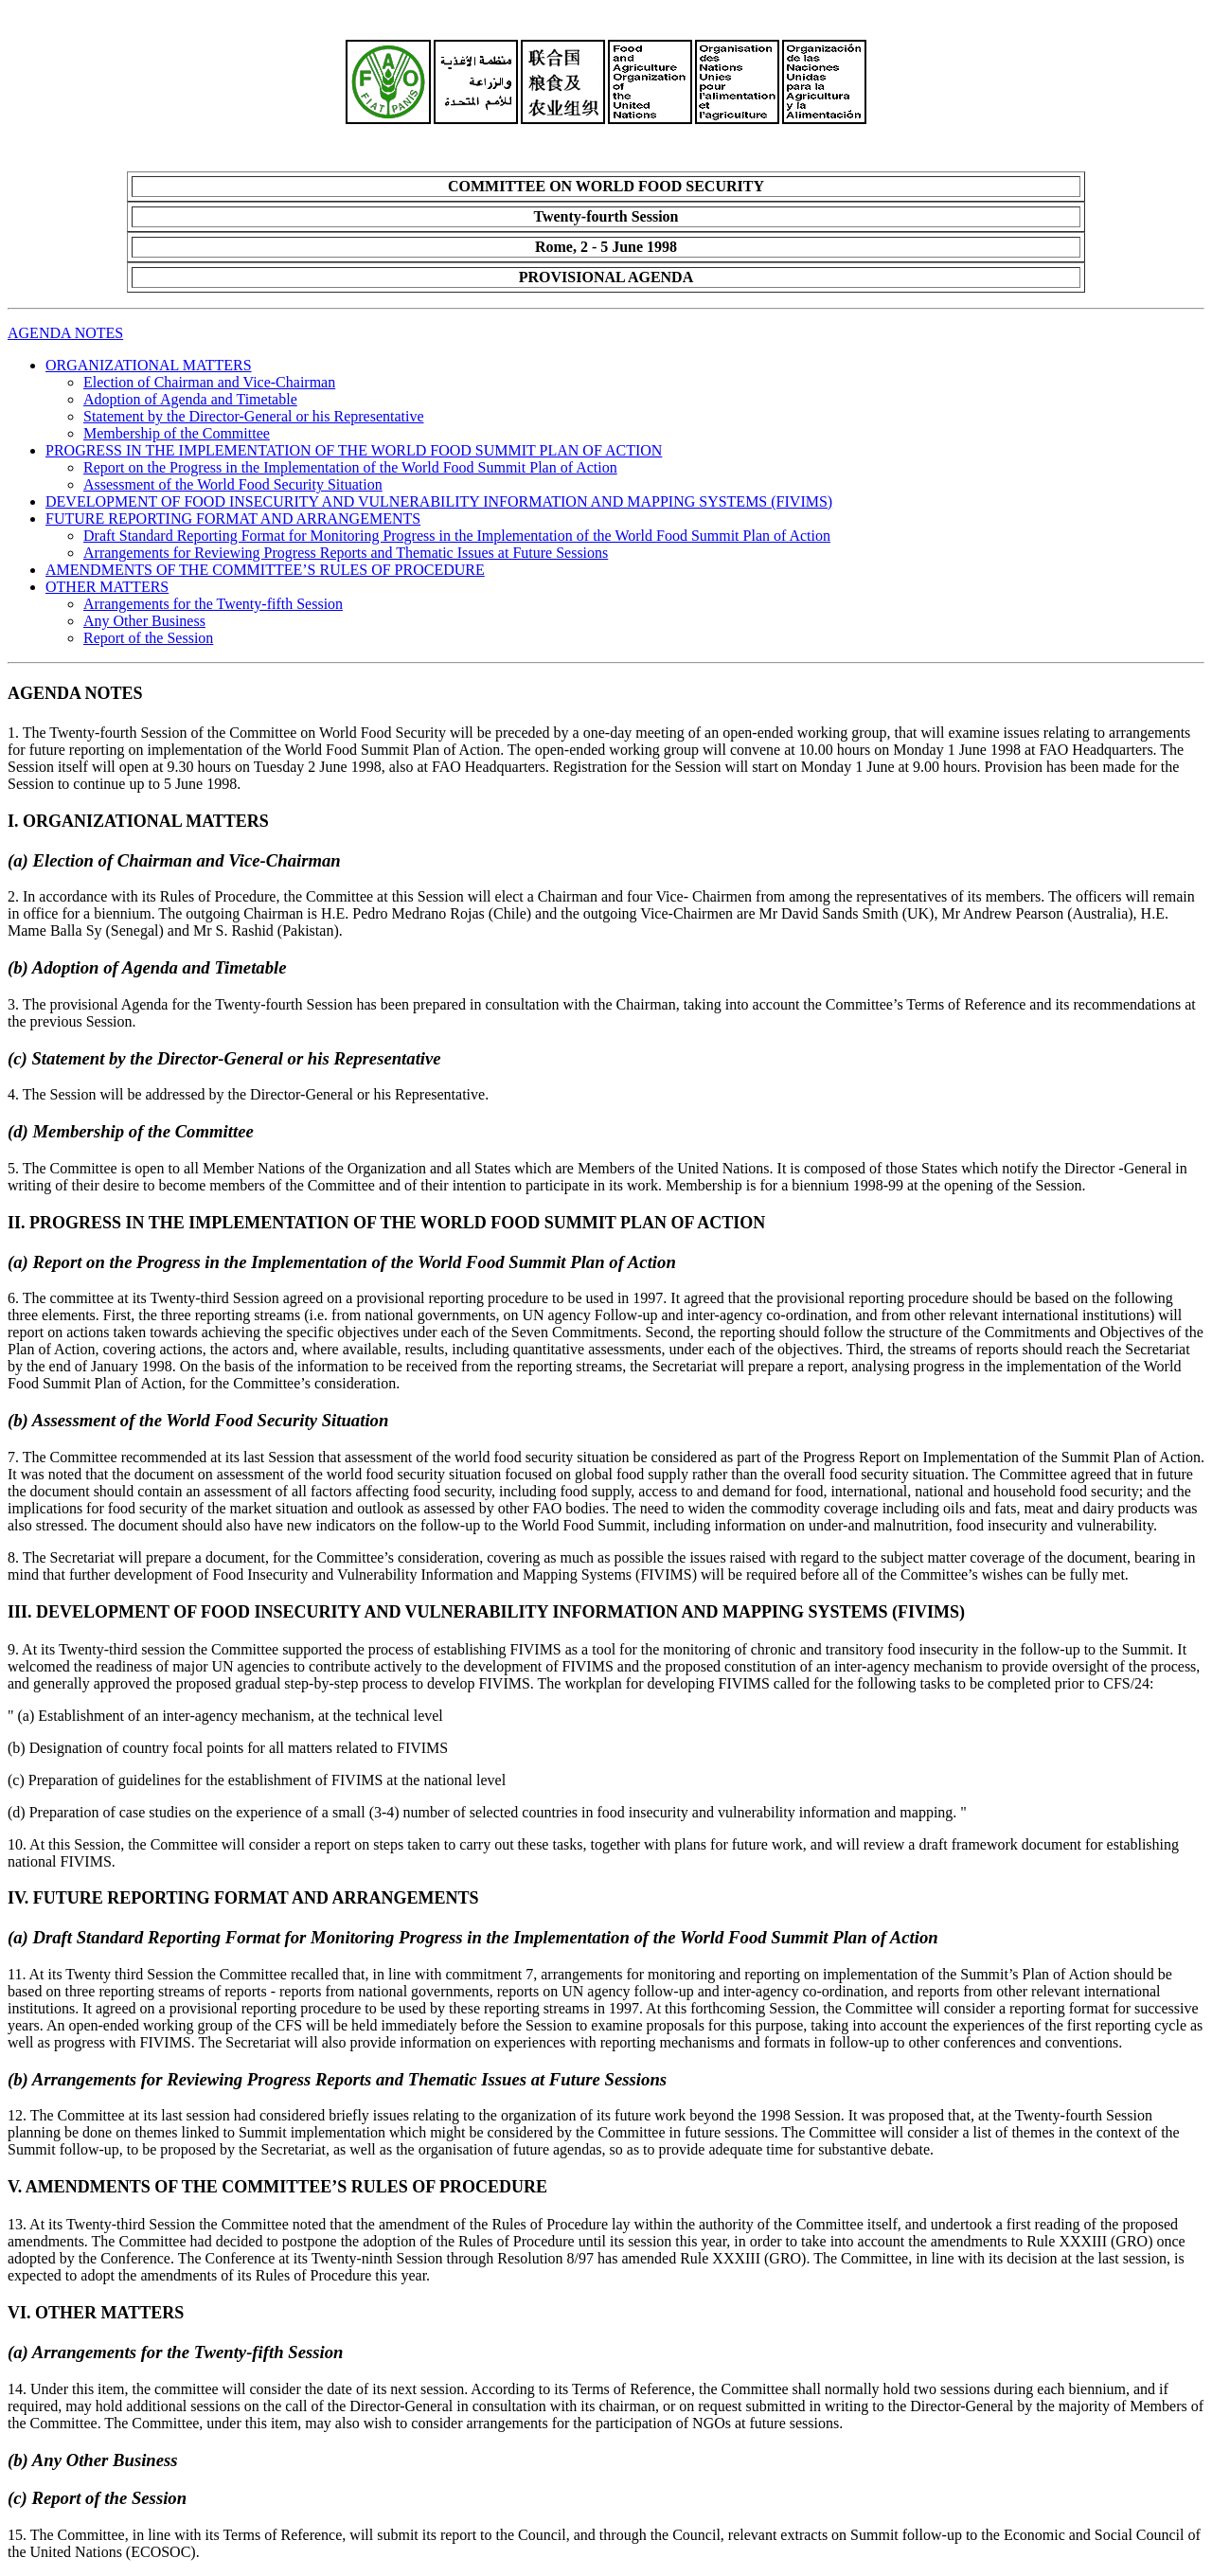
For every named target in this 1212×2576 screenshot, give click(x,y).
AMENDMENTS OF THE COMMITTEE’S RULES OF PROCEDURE (265, 570)
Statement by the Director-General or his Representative (253, 416)
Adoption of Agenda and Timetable (190, 399)
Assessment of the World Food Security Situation (233, 484)
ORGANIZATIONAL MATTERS (148, 365)
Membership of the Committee (176, 433)
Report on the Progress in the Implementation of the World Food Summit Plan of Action (350, 467)
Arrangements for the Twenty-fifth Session (213, 604)
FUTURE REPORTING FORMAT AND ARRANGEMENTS (232, 518)
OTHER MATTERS (107, 587)
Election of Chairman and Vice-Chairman (209, 382)
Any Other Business (144, 621)
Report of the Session (148, 638)
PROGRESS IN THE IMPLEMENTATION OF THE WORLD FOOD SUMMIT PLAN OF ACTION (353, 450)
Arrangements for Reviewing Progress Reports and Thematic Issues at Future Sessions (345, 553)
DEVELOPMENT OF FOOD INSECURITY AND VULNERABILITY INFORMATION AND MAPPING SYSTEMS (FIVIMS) (438, 501)
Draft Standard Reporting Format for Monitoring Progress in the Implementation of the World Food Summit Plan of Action (456, 536)
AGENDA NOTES (65, 333)
